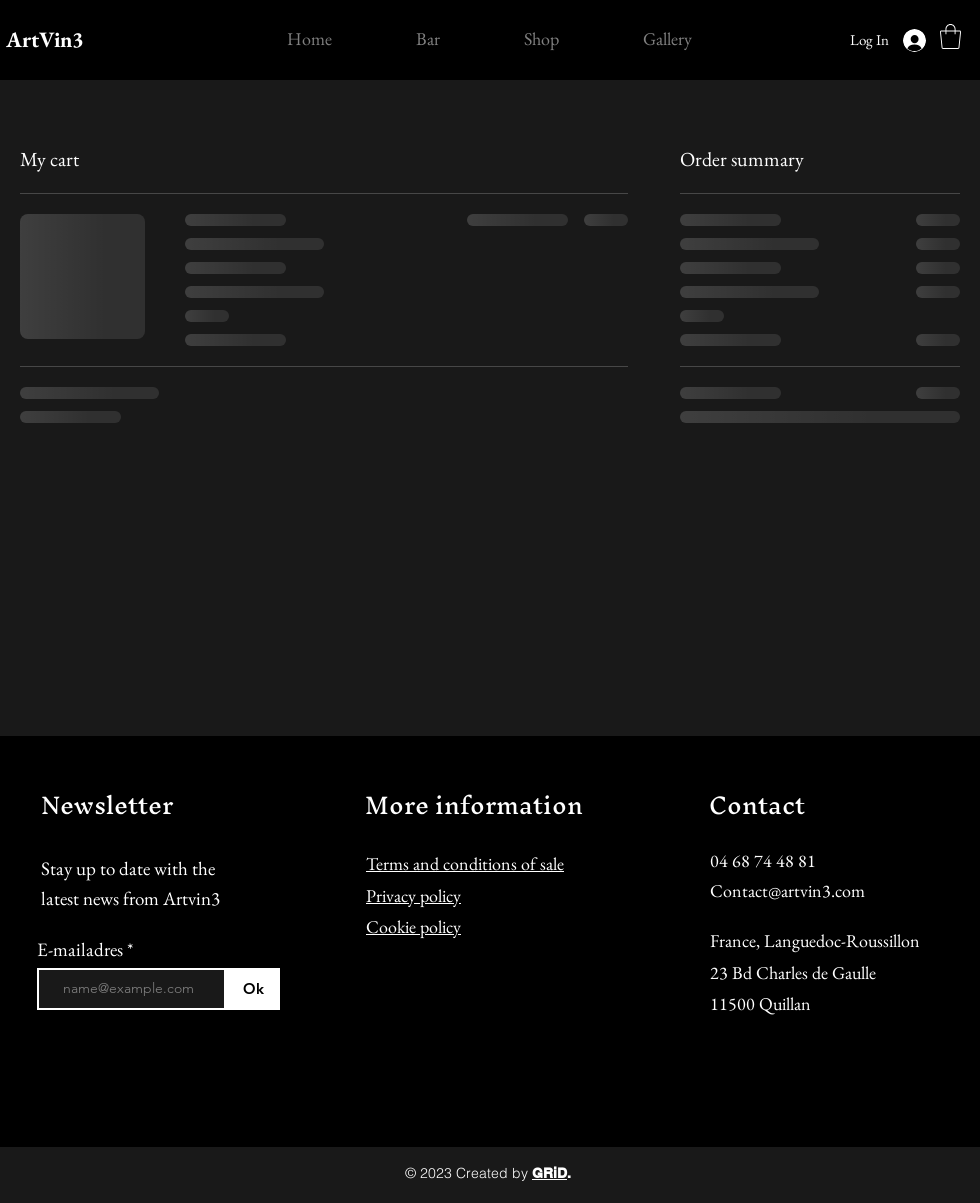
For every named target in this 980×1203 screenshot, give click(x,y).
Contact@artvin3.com (787, 890)
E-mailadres (82, 949)
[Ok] (253, 989)
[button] (950, 36)
